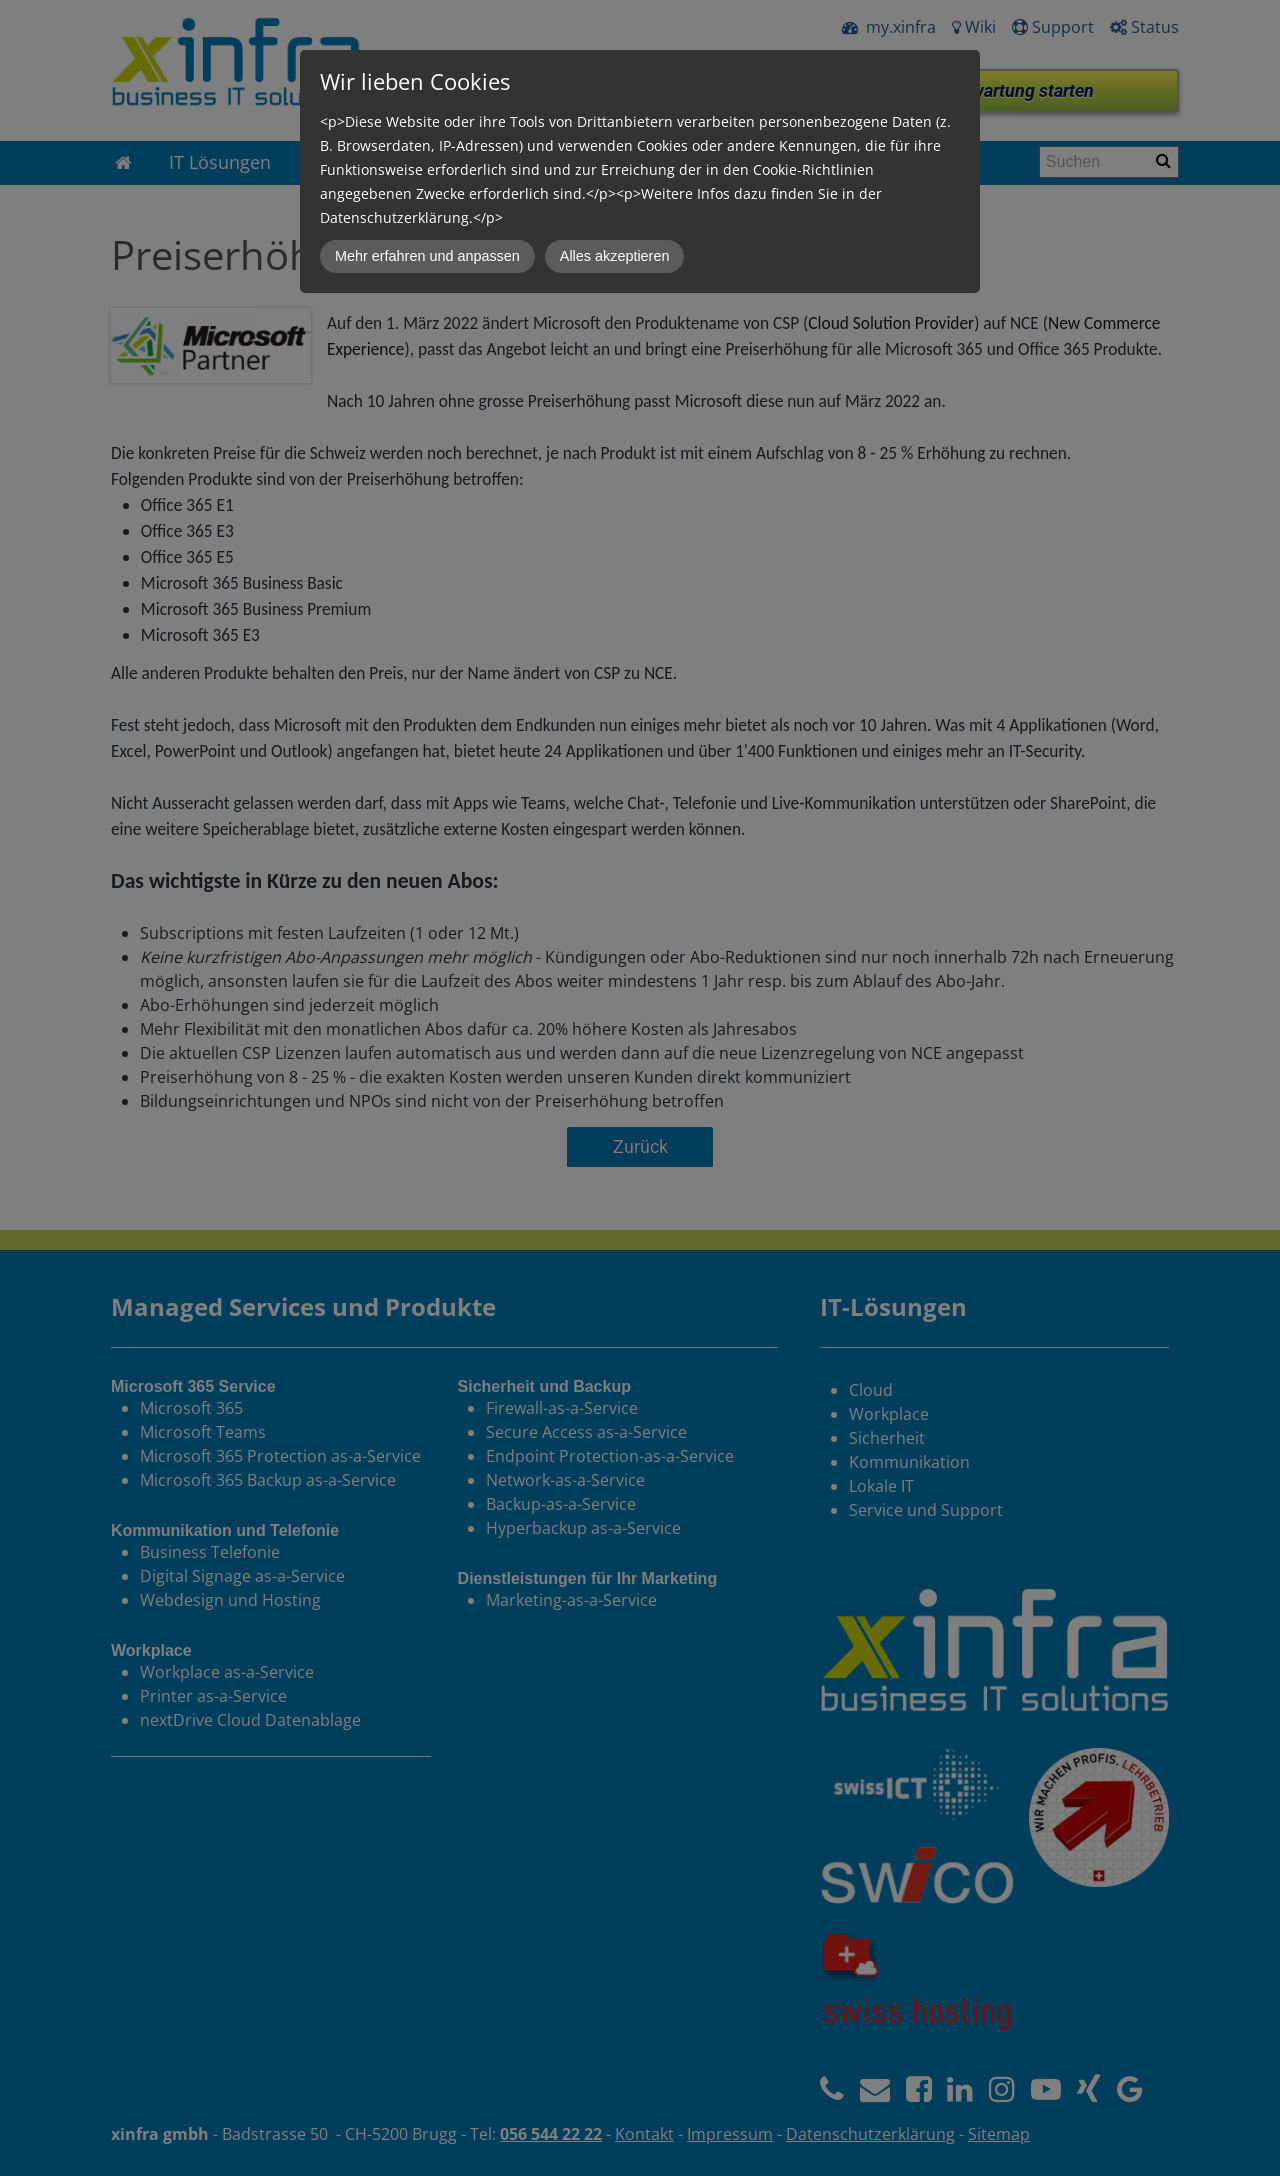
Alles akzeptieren (615, 256)
